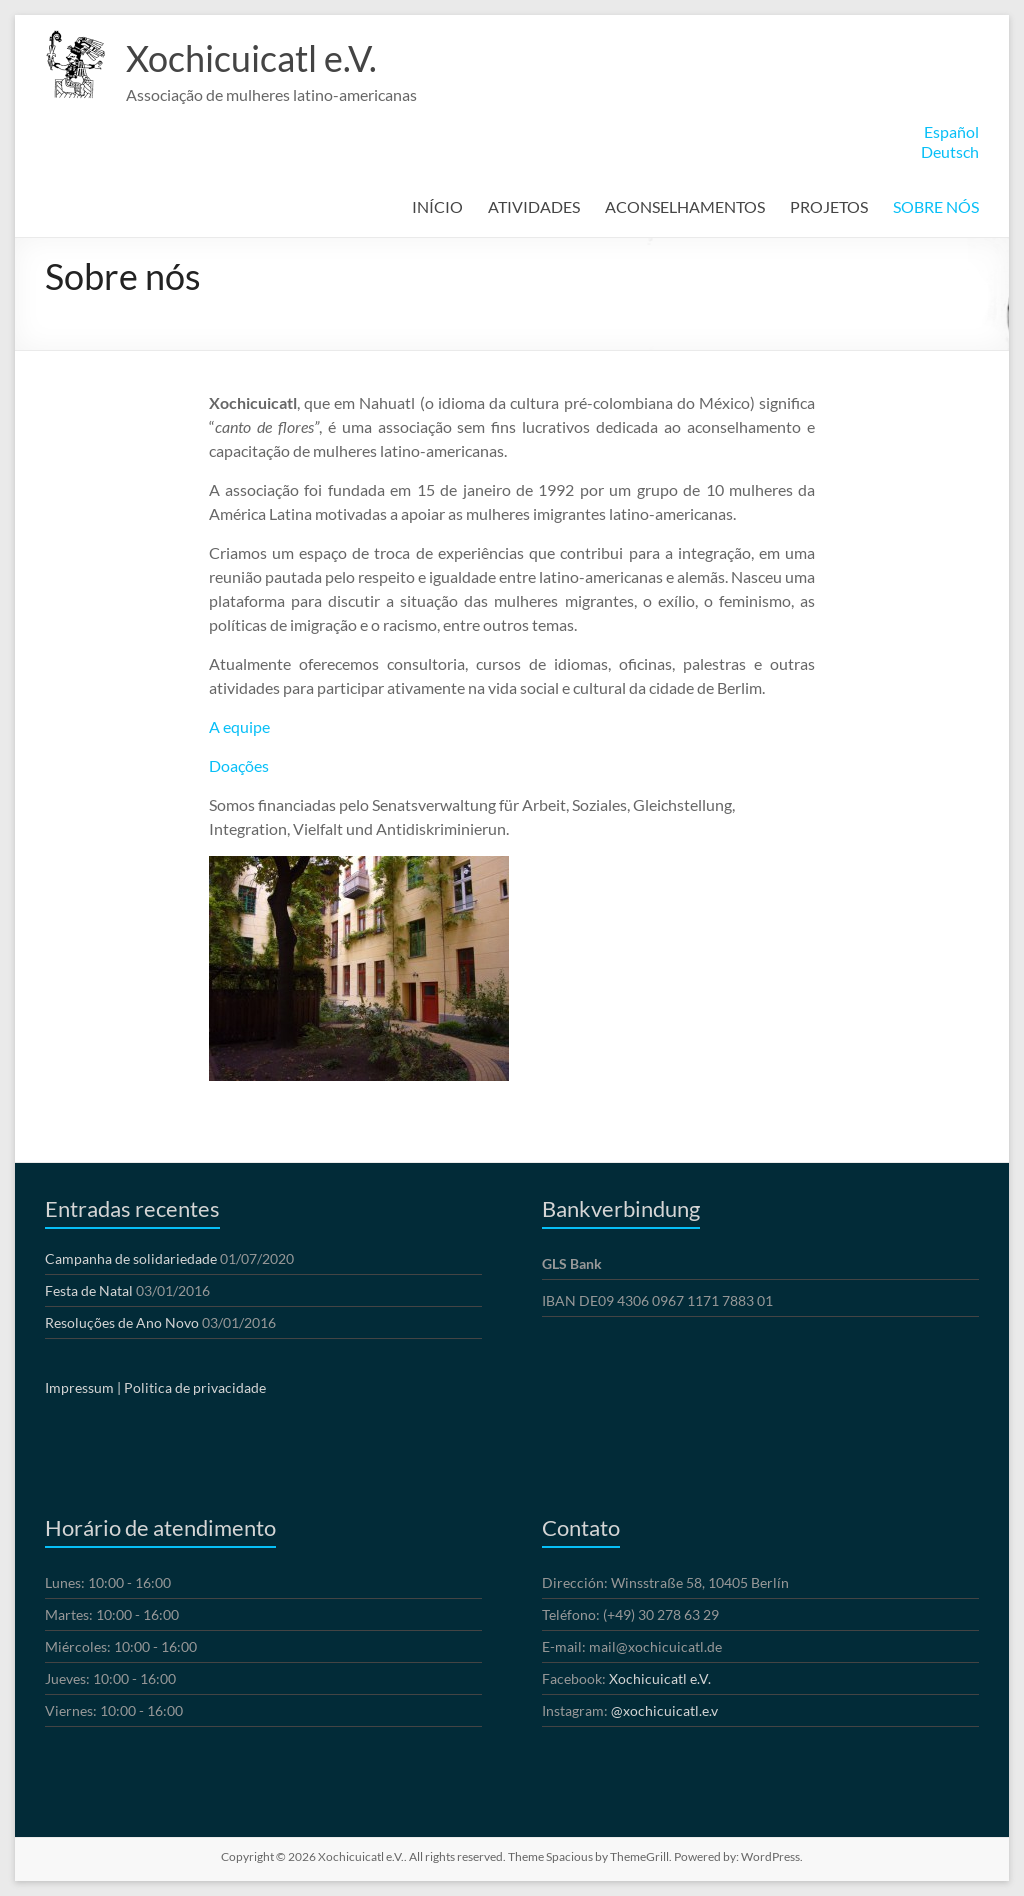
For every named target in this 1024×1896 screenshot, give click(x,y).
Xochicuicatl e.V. (251, 58)
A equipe (239, 726)
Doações (240, 765)
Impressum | (83, 1387)
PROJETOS (829, 206)
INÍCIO (437, 206)
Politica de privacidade (195, 1387)
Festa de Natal (89, 1290)
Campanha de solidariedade (131, 1258)
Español (951, 131)
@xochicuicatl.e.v (664, 1710)
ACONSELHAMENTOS (685, 206)
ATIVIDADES (534, 206)
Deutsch (950, 151)
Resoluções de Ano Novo (122, 1322)
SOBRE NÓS (936, 206)
